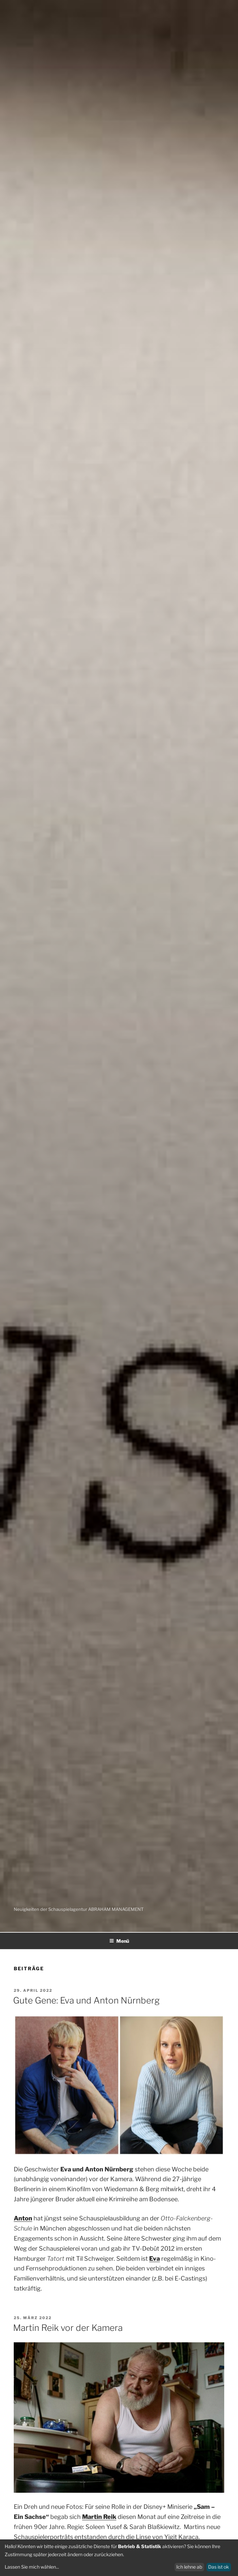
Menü (119, 1941)
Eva (154, 2258)
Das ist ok (218, 2567)
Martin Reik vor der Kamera (68, 2327)
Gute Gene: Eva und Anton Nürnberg (86, 2000)
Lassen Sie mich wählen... (32, 2567)
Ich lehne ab (189, 2567)
